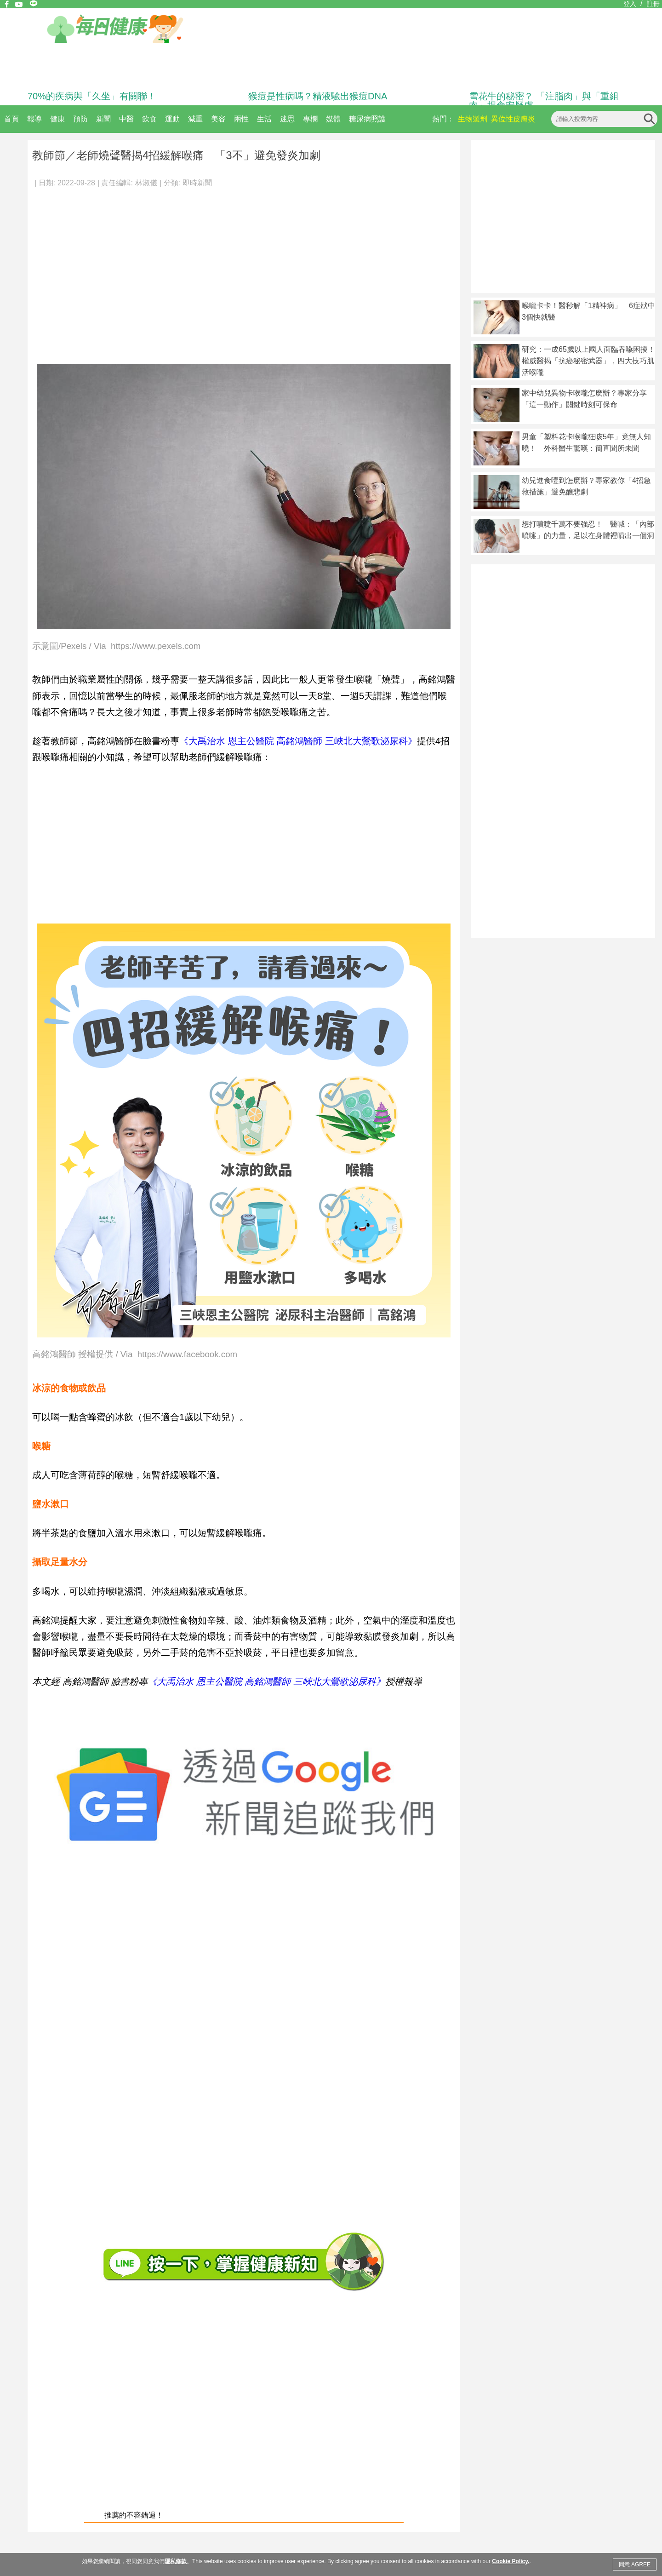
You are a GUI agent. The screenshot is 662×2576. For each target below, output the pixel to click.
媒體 (333, 119)
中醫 (126, 119)
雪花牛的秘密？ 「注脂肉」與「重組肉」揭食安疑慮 (544, 100)
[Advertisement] (86, 272)
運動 (172, 119)
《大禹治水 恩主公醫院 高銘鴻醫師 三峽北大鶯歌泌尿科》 (298, 741)
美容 (218, 119)
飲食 (149, 119)
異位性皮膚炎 (513, 119)
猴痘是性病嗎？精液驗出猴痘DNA (317, 96)
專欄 (310, 119)
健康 (57, 119)
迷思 (287, 119)
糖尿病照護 (367, 119)
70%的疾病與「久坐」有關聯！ (92, 96)
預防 (80, 119)
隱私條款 (176, 2561)
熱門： (443, 119)
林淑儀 (146, 183)
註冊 (653, 3)
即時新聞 (197, 183)
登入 (629, 3)
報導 (34, 119)
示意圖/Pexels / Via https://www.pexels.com (116, 646)
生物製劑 (472, 119)
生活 (264, 119)
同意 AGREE (635, 2564)
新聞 (103, 119)
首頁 (11, 119)
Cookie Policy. (510, 2561)
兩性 (241, 119)
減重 (195, 119)
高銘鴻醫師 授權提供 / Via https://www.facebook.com (134, 1354)
